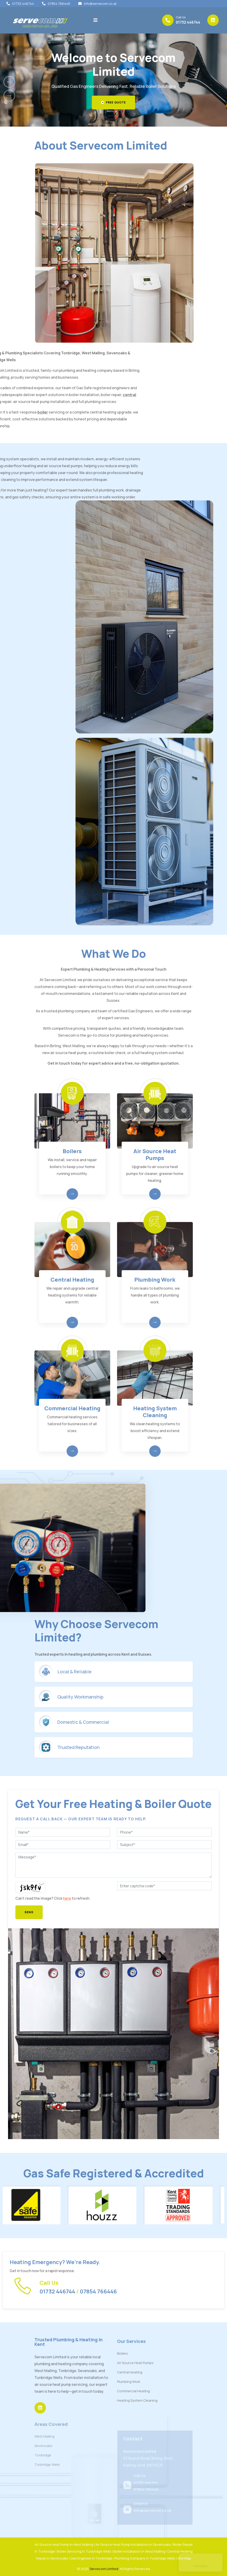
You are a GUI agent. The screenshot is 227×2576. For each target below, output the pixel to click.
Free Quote (113, 105)
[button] (9, 82)
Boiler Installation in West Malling (139, 2551)
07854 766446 (59, 3)
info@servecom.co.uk (100, 3)
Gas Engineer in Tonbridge (91, 2558)
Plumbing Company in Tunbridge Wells (145, 2558)
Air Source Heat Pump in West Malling (63, 2544)
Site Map (184, 2558)
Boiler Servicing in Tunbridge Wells (84, 2551)
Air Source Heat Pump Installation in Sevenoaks (133, 2544)
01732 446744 (23, 3)
